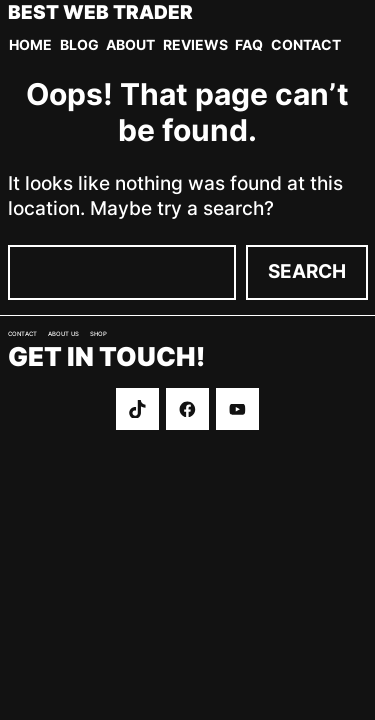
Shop (98, 334)
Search (307, 271)
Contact (306, 44)
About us (63, 334)
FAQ (249, 44)
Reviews (195, 44)
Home (30, 44)
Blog (79, 44)
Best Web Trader (100, 13)
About (130, 44)
